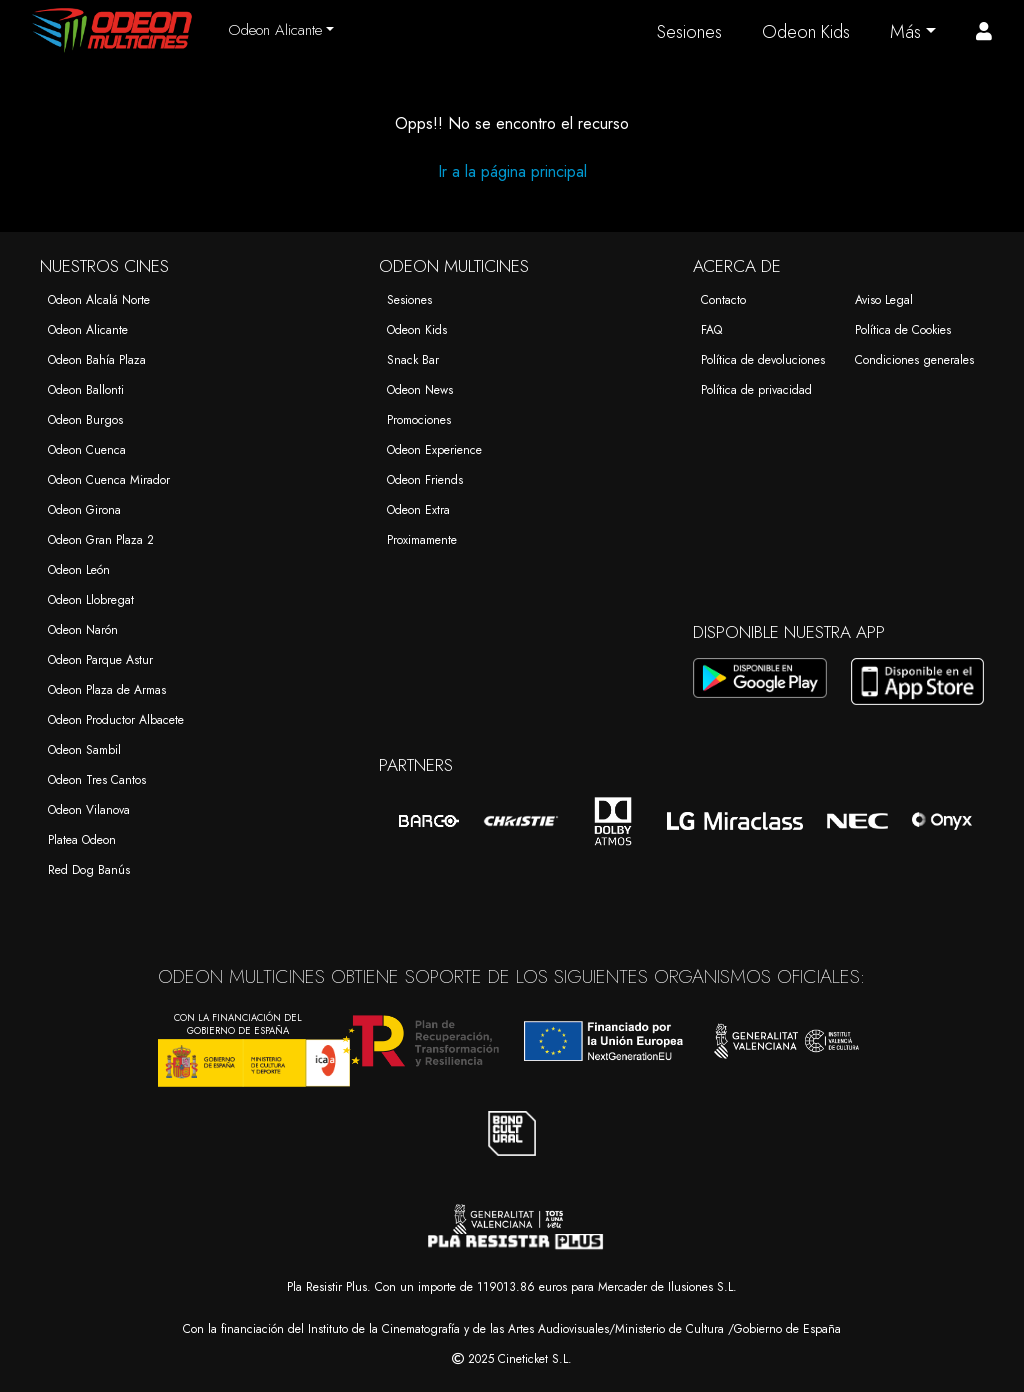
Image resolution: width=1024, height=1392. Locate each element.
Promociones (419, 420)
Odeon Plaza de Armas (107, 690)
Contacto (723, 300)
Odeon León (79, 570)
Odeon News (420, 390)
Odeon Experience (434, 450)
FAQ (711, 330)
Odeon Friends (425, 480)
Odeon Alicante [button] (275, 30)
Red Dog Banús (89, 870)
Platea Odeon (82, 840)
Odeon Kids (806, 32)
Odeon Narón (83, 630)
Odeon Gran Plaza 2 (101, 540)
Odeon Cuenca (87, 450)
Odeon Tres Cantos (97, 780)
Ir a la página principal (512, 171)
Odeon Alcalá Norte (99, 300)
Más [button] (905, 32)
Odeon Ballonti (86, 390)
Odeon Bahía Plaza (97, 360)
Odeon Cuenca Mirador (109, 480)
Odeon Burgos (85, 420)
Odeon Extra (418, 510)
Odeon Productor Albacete (116, 720)
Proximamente (422, 540)
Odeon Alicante (88, 330)
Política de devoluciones (763, 360)
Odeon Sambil (84, 750)
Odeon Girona (84, 510)
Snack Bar (413, 360)
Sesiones (689, 32)
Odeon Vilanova (89, 810)
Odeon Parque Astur (100, 660)
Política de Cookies (903, 330)
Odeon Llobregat (91, 600)
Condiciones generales (914, 360)
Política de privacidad (756, 390)
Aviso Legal (884, 300)
